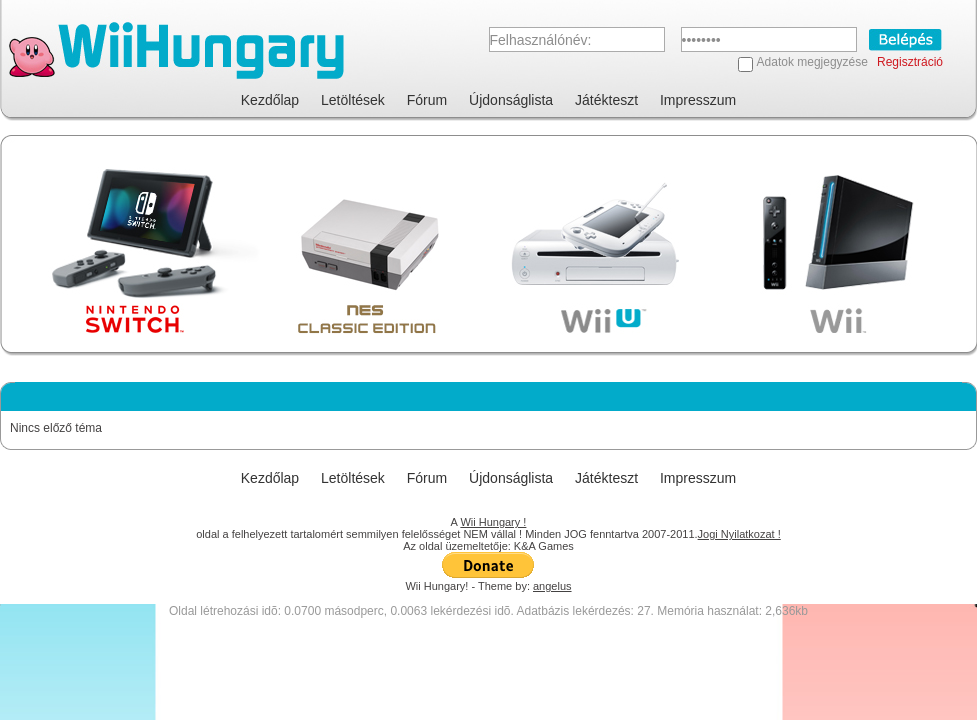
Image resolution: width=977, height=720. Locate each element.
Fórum (427, 100)
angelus (552, 586)
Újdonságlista (511, 100)
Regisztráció (910, 62)
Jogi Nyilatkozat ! (739, 534)
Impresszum (698, 100)
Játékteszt (606, 100)
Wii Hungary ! (493, 522)
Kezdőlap (270, 100)
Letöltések (353, 100)
